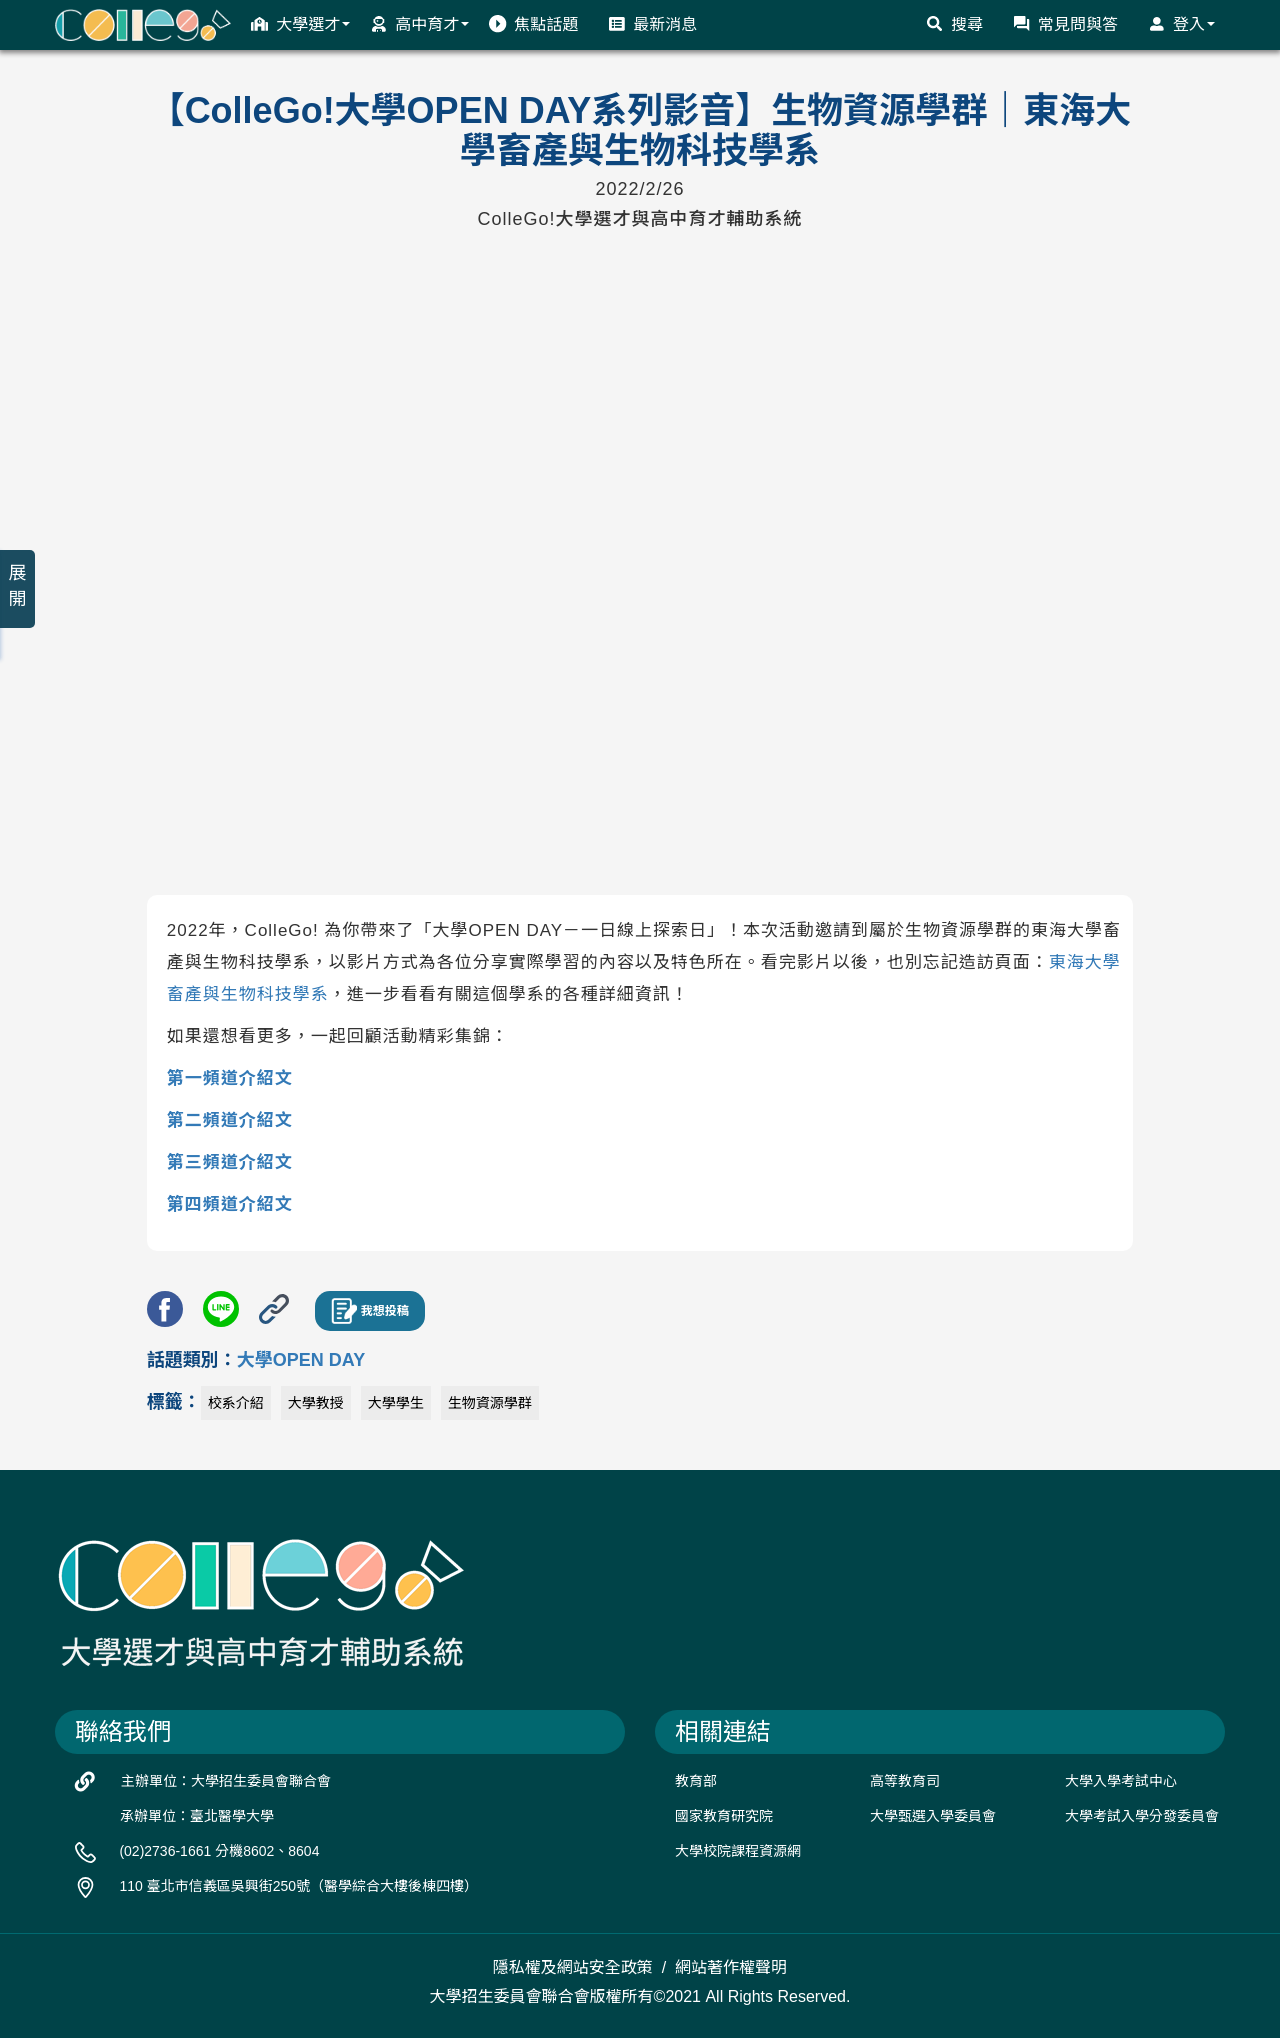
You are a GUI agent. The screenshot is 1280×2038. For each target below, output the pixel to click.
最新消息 (652, 24)
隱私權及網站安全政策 (573, 1967)
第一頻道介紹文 (230, 1078)
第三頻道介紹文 (230, 1162)
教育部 (696, 1781)
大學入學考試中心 (1121, 1781)
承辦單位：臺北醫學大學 (197, 1816)
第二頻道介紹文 (230, 1120)
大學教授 (316, 1403)
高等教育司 (905, 1781)
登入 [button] (1181, 24)
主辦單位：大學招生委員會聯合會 (226, 1781)
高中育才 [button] (419, 24)
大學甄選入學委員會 (933, 1816)
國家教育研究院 (724, 1816)
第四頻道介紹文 (230, 1204)
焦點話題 (533, 24)
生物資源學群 (490, 1403)
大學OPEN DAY (301, 1360)
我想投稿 (370, 1311)
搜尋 (954, 24)
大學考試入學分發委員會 (1142, 1816)
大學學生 (396, 1403)
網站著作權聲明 (731, 1967)
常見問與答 (1065, 24)
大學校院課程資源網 (738, 1851)
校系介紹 (236, 1403)
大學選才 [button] (300, 24)
